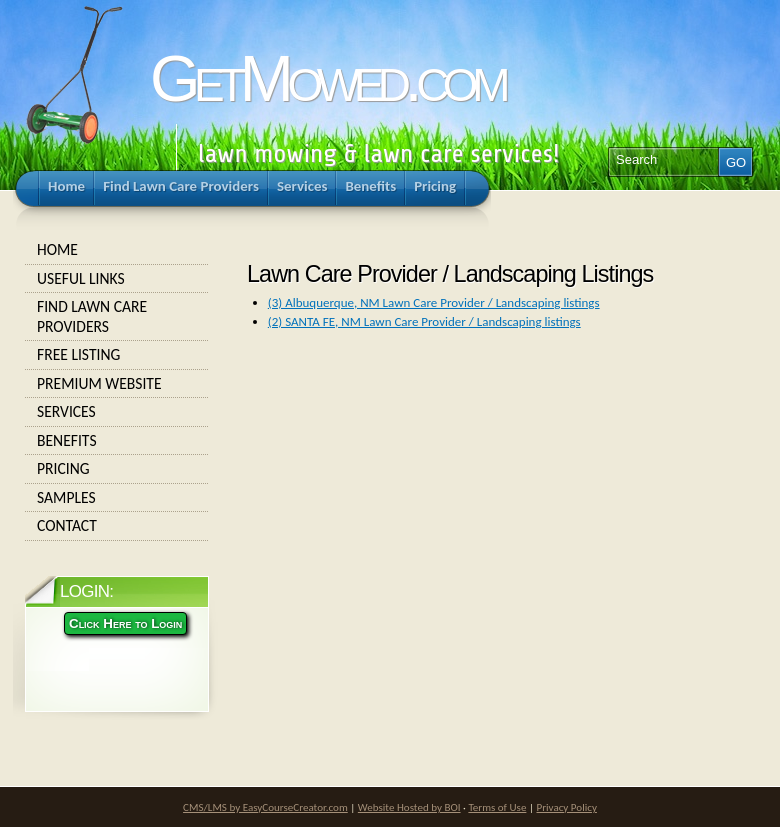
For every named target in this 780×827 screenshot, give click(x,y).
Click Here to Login (125, 623)
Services (117, 412)
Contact (117, 526)
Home (117, 250)
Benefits (117, 441)
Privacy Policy (566, 807)
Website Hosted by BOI (409, 807)
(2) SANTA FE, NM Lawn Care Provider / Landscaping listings (424, 321)
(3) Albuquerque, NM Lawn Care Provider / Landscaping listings (434, 302)
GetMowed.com (327, 78)
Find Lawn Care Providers (117, 316)
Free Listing (117, 355)
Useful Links (117, 279)
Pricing (117, 469)
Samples (117, 498)
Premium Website (117, 384)
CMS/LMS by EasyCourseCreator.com (265, 807)
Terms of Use (497, 807)
